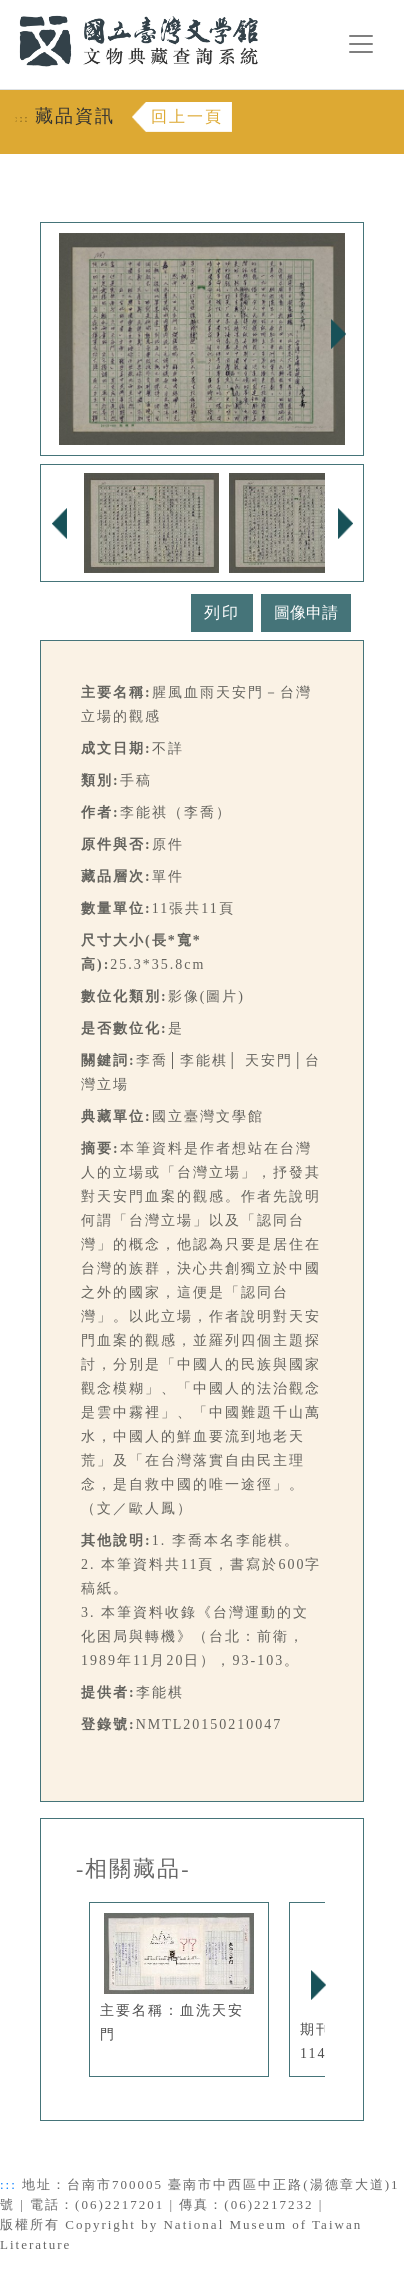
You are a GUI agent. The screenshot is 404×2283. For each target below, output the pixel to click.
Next (338, 334)
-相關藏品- (133, 1869)
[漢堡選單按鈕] (361, 44)
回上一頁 (187, 116)
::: (7, 11)
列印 (222, 612)
